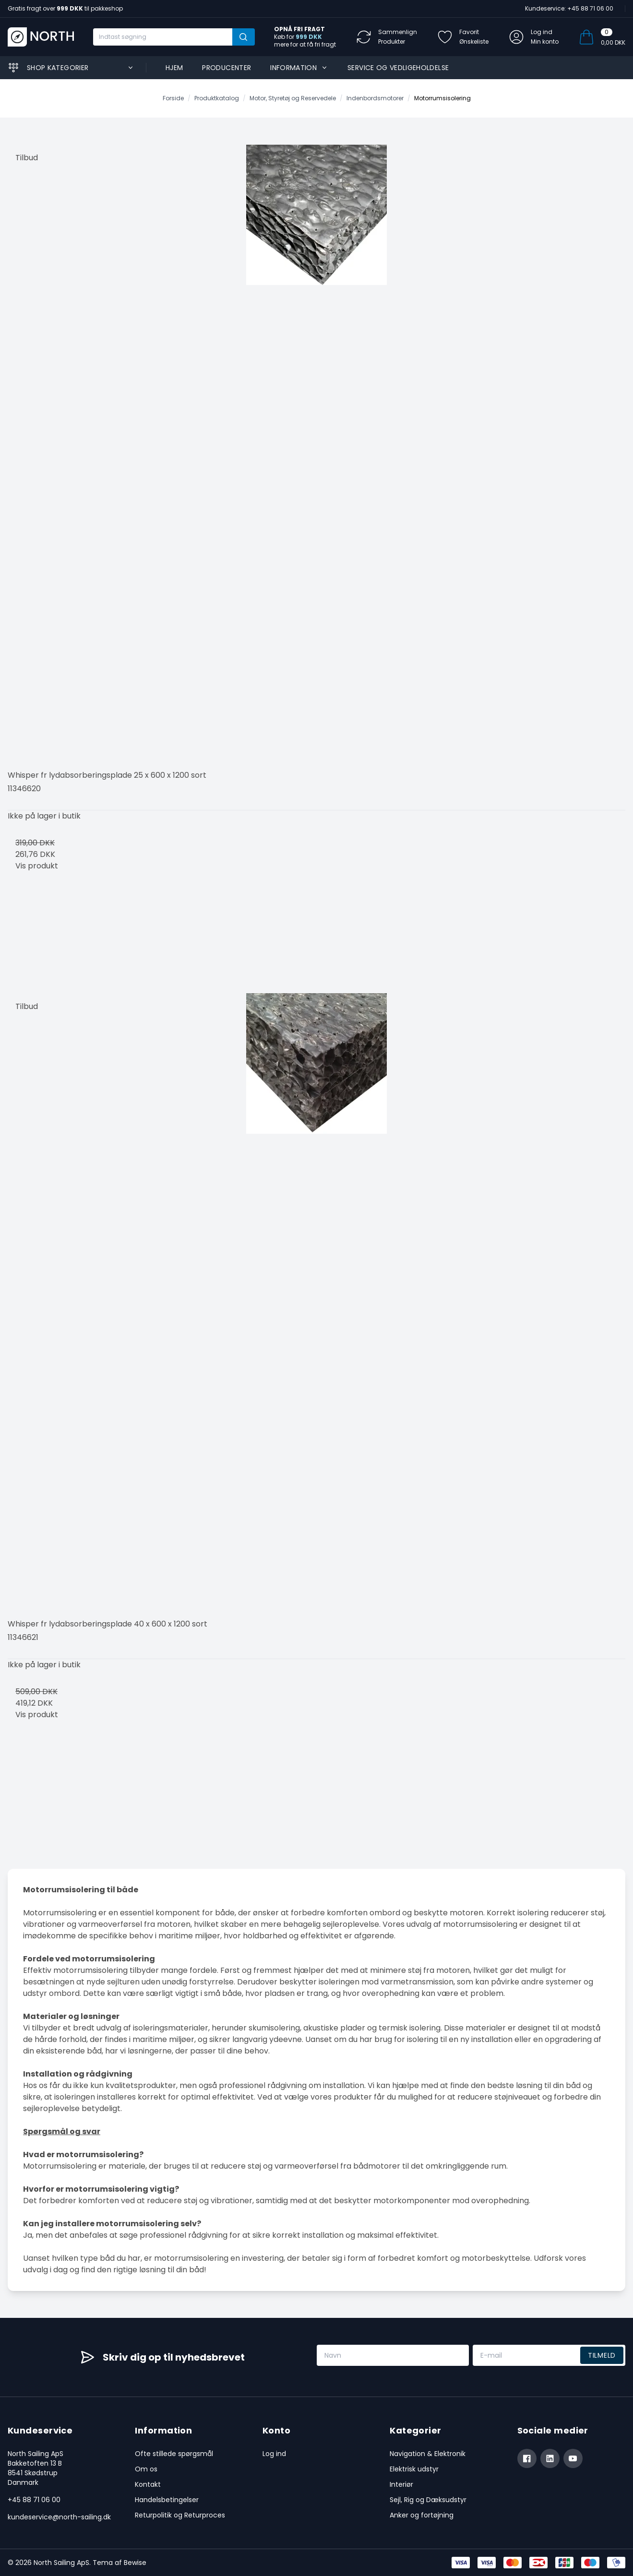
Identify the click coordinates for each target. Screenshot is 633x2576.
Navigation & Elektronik (428, 2453)
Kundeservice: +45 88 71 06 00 (569, 8)
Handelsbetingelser (167, 2500)
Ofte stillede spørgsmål (174, 2453)
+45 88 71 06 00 (34, 2500)
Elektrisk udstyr (414, 2469)
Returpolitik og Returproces (180, 2515)
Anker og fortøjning (422, 2515)
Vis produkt (36, 865)
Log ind (274, 2453)
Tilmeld (602, 2355)
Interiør (401, 2484)
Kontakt (148, 2484)
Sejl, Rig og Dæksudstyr (428, 2500)
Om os (146, 2469)
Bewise (135, 2562)
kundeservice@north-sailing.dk (59, 2517)
